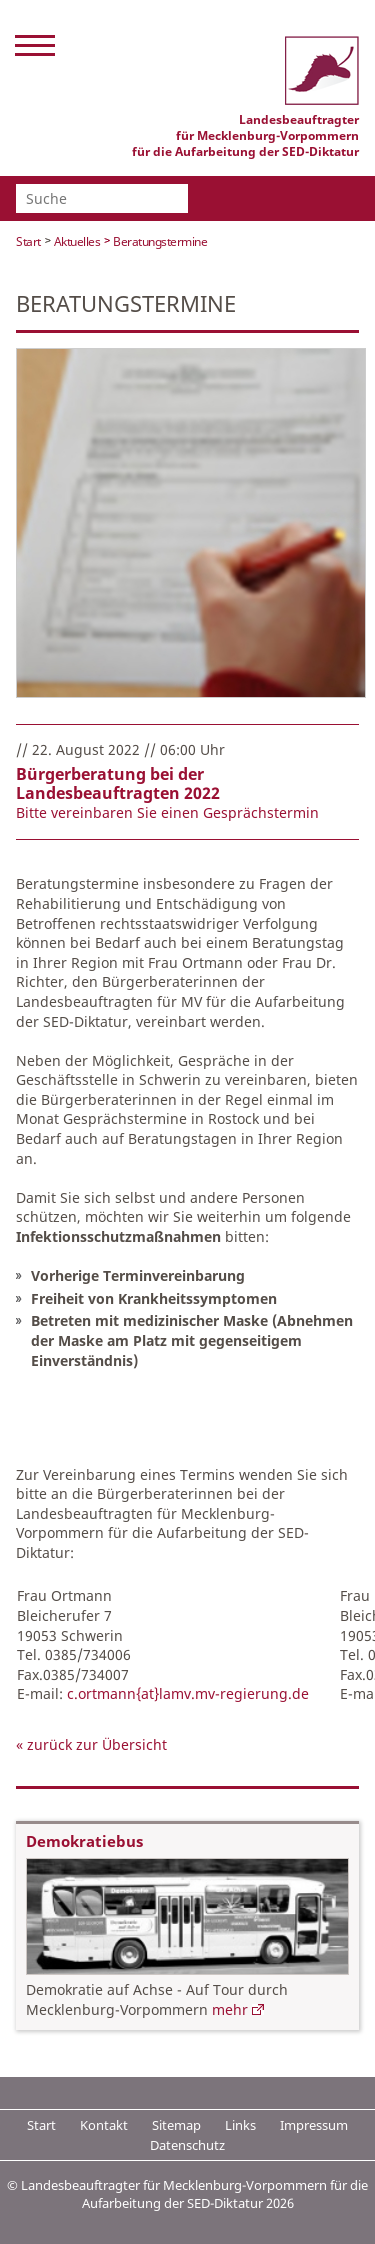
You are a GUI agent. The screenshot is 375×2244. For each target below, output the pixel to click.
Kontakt (104, 2125)
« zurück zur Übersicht (91, 1744)
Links (240, 2125)
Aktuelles (77, 241)
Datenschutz (187, 2145)
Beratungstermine (160, 241)
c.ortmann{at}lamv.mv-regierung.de (188, 1693)
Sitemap (176, 2125)
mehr (230, 2009)
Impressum (314, 2125)
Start (28, 241)
